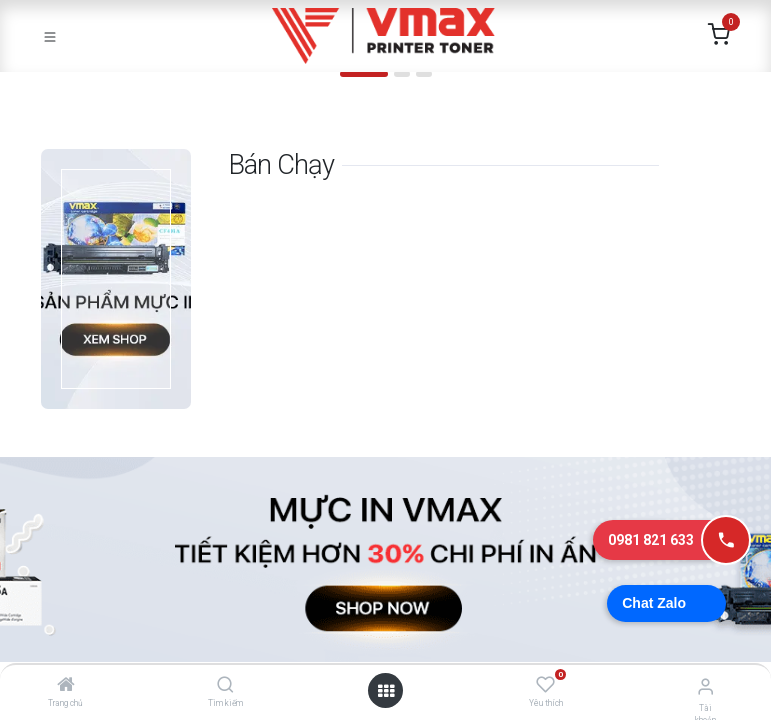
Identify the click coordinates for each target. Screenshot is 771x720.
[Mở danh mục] (386, 691)
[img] (55, 82)
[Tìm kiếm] (225, 686)
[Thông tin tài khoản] (705, 686)
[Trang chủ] (66, 686)
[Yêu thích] (545, 685)
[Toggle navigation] (50, 36)
